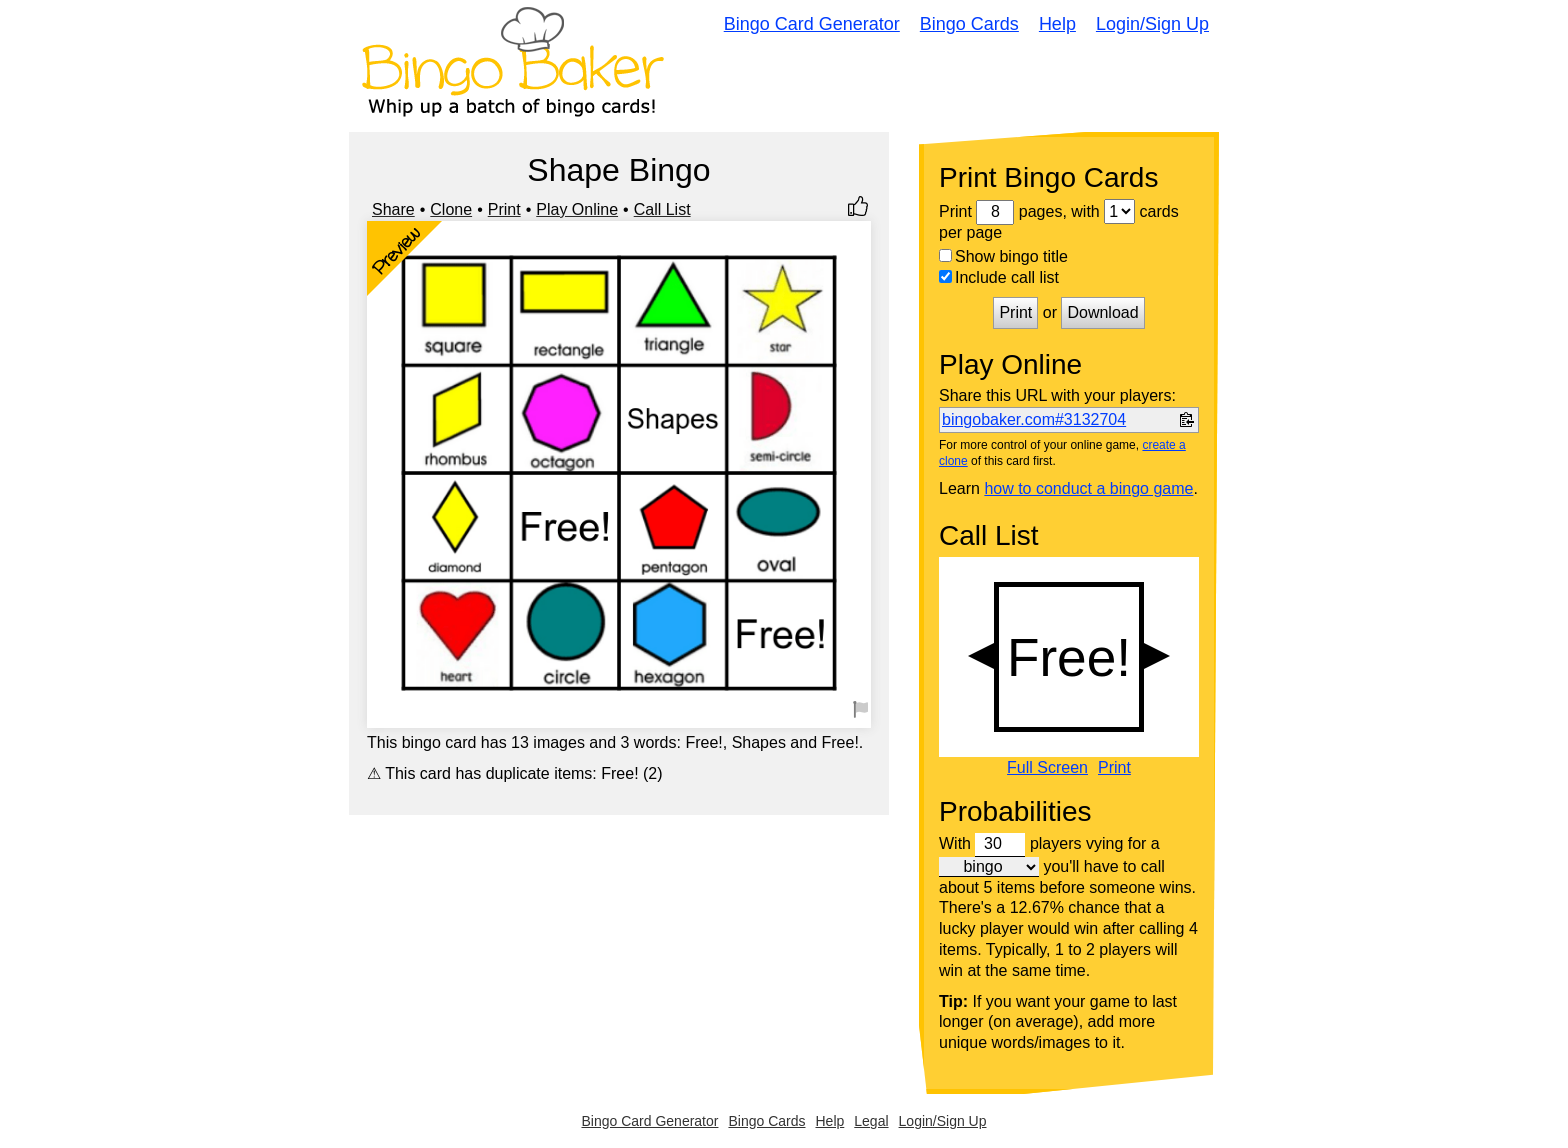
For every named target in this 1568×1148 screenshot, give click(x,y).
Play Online (577, 209)
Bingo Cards (969, 24)
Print (504, 209)
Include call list (999, 277)
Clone (451, 209)
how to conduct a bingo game (1088, 488)
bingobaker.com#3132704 (1034, 419)
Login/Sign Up (1152, 24)
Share (393, 209)
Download (1102, 312)
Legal (871, 1121)
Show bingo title (1003, 256)
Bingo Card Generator (812, 24)
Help (1057, 24)
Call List (662, 209)
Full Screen (1047, 768)
